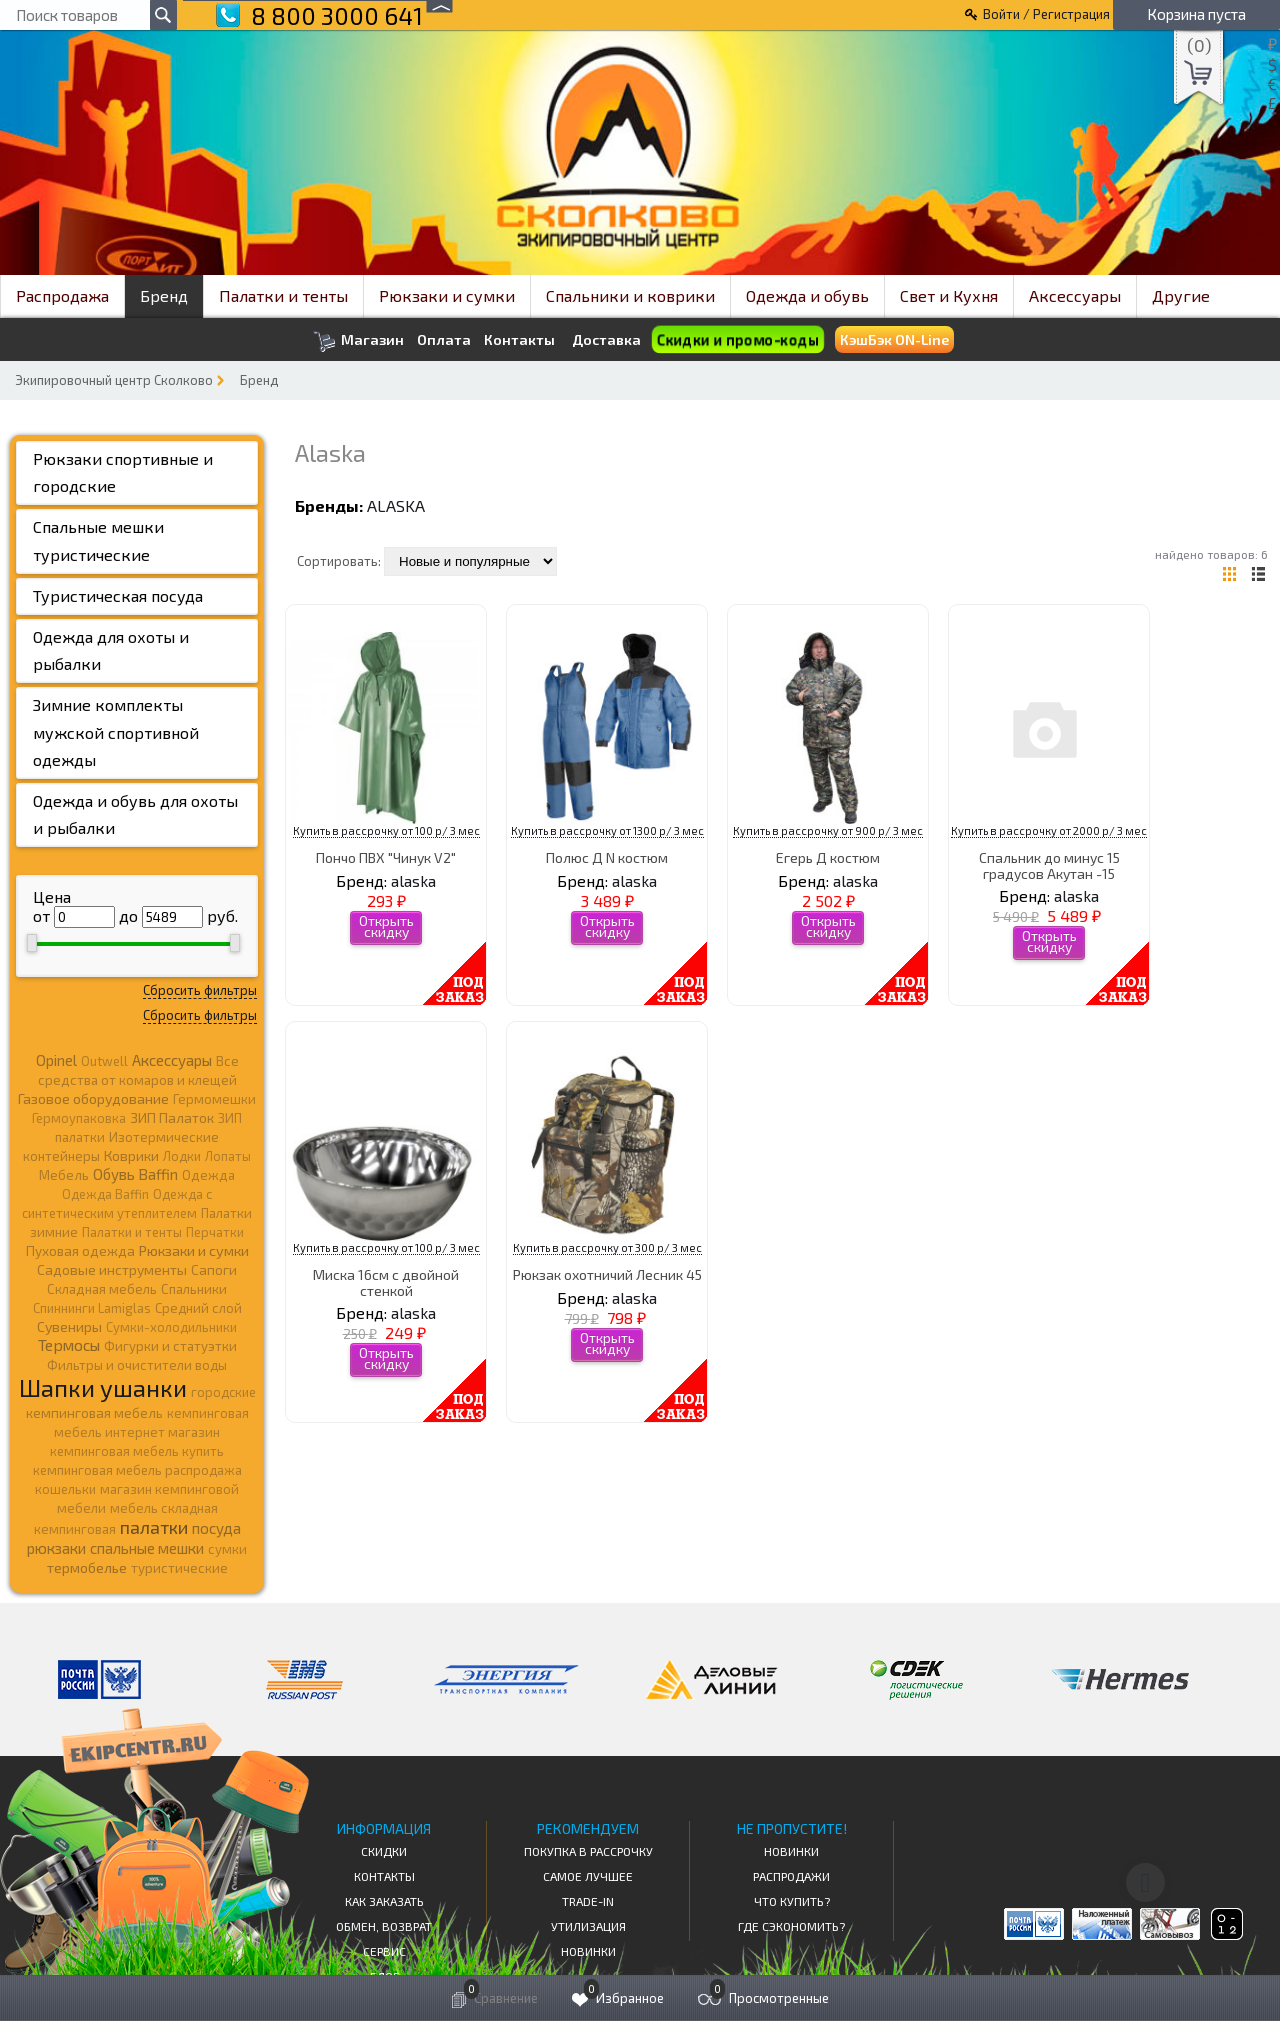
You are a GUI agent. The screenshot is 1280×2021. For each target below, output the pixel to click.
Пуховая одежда (80, 1250)
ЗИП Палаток (172, 1117)
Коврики (131, 1155)
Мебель (64, 1175)
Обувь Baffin (135, 1174)
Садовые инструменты (112, 1269)
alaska (396, 505)
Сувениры (69, 1326)
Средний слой (198, 1308)
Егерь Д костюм (828, 857)
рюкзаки (56, 1548)
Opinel (56, 1060)
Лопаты (228, 1156)
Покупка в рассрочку (588, 1851)
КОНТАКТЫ (384, 1876)
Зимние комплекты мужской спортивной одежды (116, 731)
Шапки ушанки (103, 1387)
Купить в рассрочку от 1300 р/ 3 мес (607, 830)
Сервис (384, 1951)
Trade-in (588, 1901)
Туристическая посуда (118, 595)
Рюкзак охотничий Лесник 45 (607, 1274)
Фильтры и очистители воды (137, 1365)
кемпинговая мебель (94, 1412)
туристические (179, 1568)
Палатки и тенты (283, 295)
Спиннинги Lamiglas (92, 1308)
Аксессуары (1075, 295)
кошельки (65, 1489)
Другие (1181, 295)
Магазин (358, 341)
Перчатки (215, 1232)
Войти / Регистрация (1046, 14)
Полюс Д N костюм (607, 857)
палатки (154, 1527)
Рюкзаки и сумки (447, 295)
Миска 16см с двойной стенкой (386, 1282)
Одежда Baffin (105, 1194)
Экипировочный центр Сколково (114, 380)
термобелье (87, 1567)
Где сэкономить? (791, 1926)
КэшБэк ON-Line (894, 339)
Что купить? (792, 1901)
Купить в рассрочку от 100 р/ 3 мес (386, 830)
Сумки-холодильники (171, 1327)
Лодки (182, 1156)
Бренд (164, 295)
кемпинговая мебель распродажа (137, 1470)
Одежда (208, 1175)
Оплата (444, 340)
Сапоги (214, 1269)
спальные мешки (147, 1548)
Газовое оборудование (93, 1098)
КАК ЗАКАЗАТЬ (384, 1901)
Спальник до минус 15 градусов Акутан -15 (1049, 865)
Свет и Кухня (949, 295)
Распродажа (62, 295)
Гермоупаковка (79, 1118)
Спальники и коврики (630, 295)
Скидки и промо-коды (738, 340)
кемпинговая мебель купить (137, 1451)
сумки (227, 1549)
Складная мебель (102, 1289)
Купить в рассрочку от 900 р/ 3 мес (828, 830)
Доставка (606, 339)
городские (223, 1392)
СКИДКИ (384, 1851)
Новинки (588, 1951)
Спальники (194, 1289)
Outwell (104, 1061)
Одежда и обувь (807, 295)
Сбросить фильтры (200, 990)
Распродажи (791, 1876)
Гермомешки (214, 1099)
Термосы (69, 1344)
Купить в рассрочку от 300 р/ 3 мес (607, 1247)
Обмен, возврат (384, 1926)
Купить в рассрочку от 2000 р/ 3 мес (1049, 830)
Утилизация (588, 1926)
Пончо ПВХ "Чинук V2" (386, 857)
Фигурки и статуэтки (170, 1346)
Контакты (519, 340)
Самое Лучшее (588, 1876)
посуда (216, 1528)
